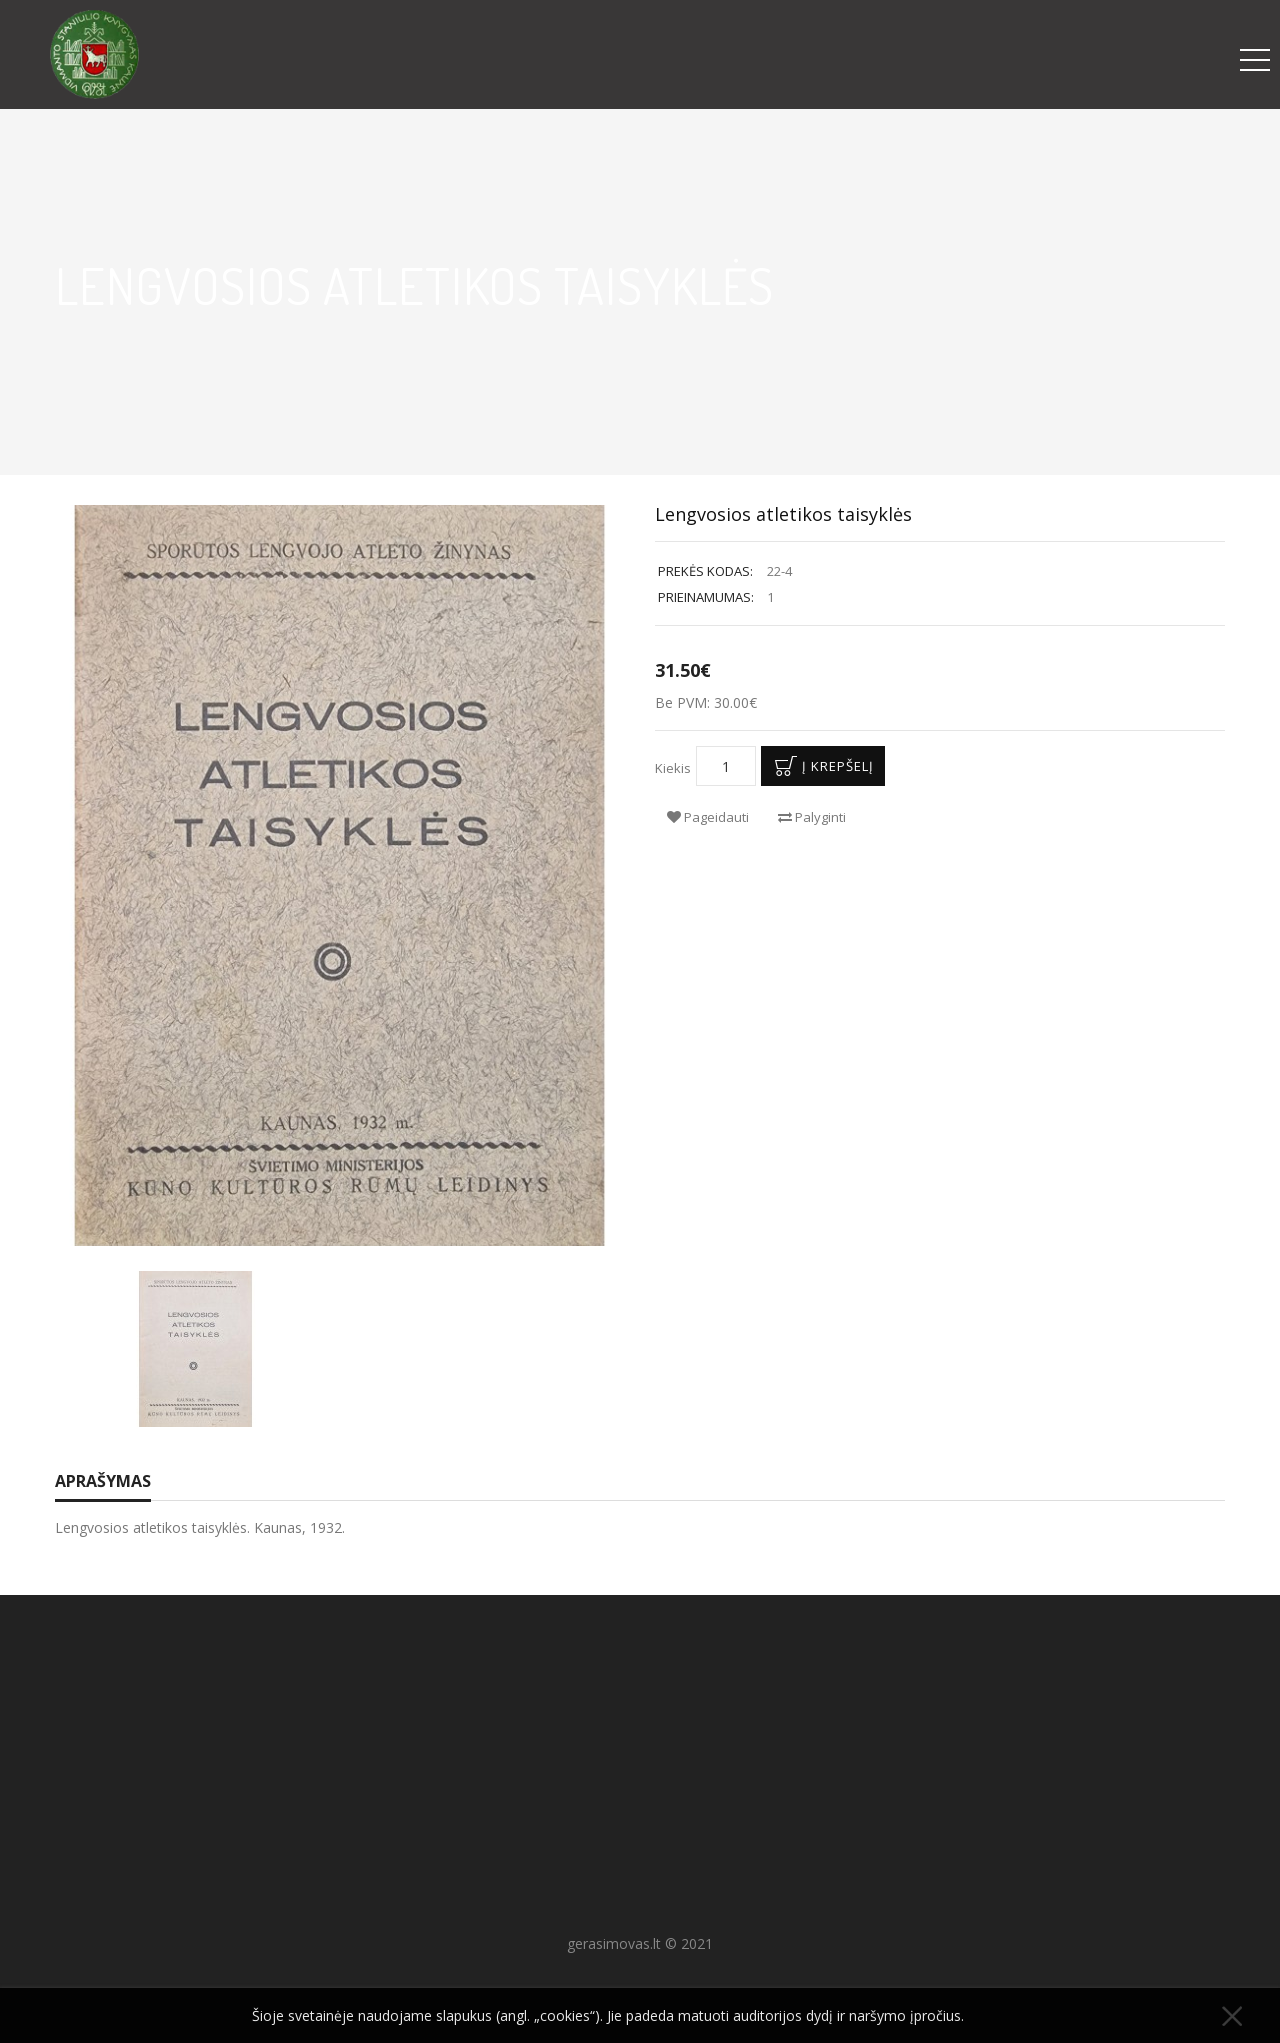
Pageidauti (708, 817)
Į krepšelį (820, 766)
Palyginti (812, 817)
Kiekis (673, 768)
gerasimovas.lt (614, 1943)
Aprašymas (103, 1481)
